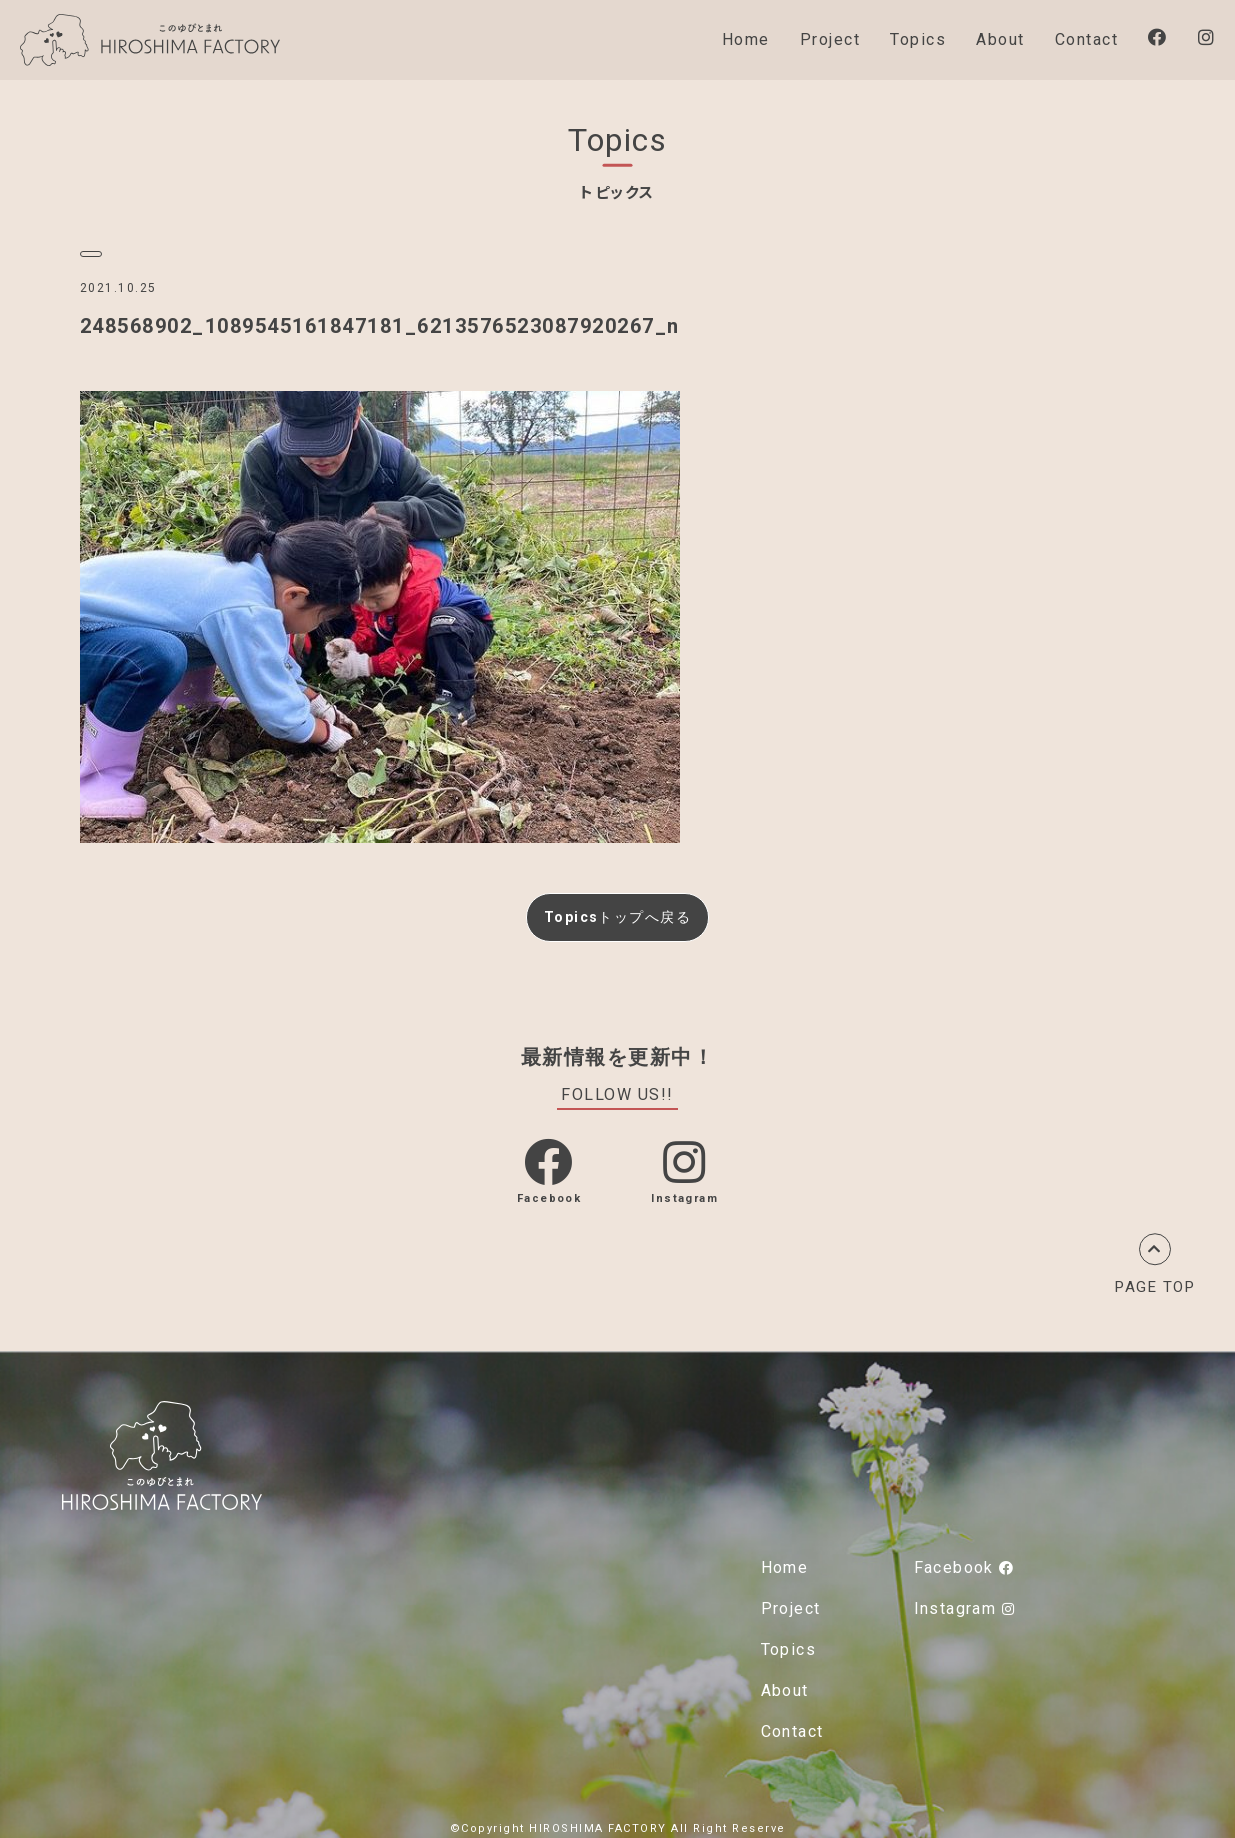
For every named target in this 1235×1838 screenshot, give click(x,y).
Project (830, 39)
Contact (1087, 39)
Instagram (964, 1604)
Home (746, 39)
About (1000, 39)
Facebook (964, 1563)
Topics (918, 39)
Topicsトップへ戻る (618, 914)
